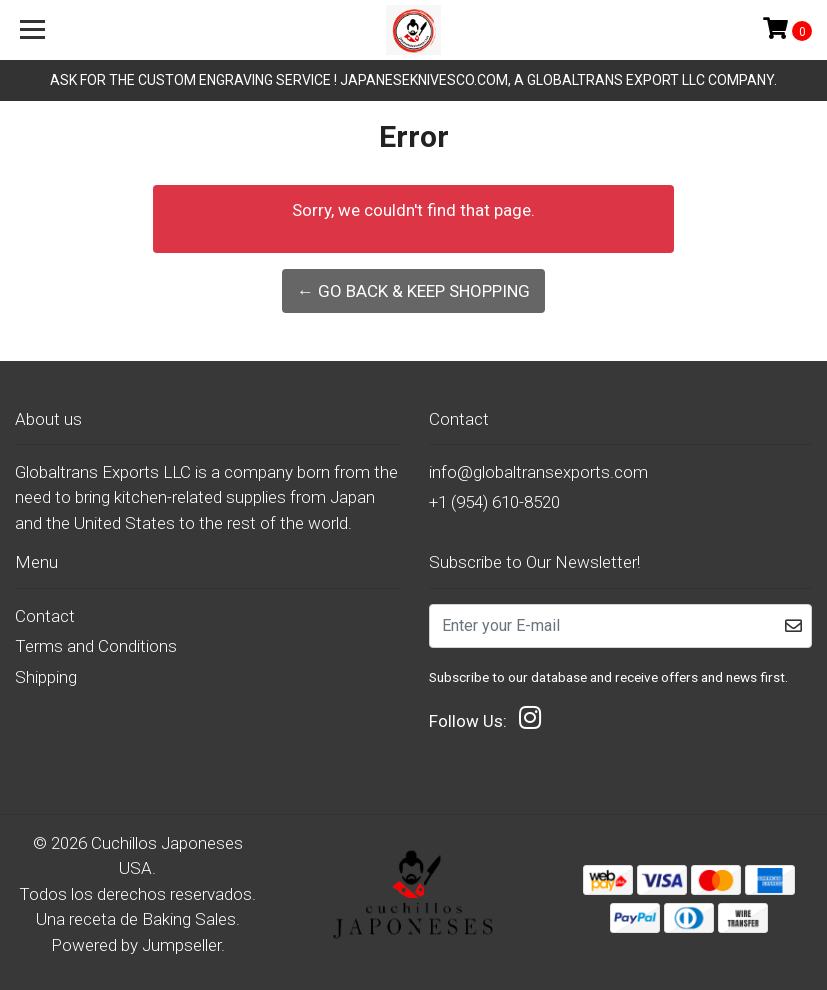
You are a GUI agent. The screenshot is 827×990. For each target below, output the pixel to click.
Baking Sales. (191, 919)
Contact (45, 616)
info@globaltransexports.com (538, 472)
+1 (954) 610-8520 (494, 502)
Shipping (46, 677)
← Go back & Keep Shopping (413, 291)
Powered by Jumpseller (136, 945)
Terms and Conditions (96, 646)
